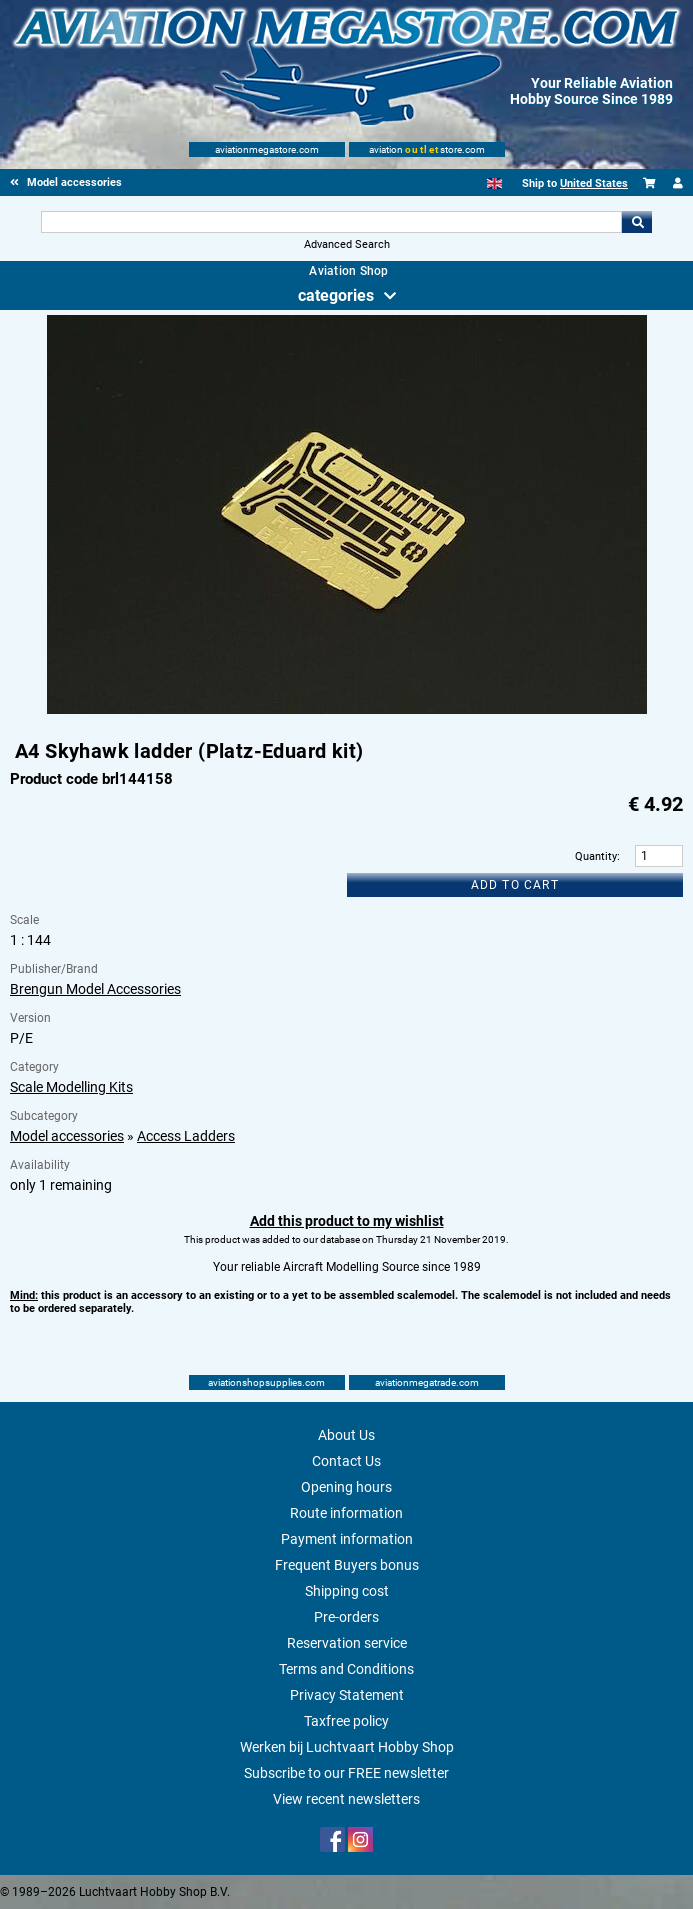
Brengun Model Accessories (95, 989)
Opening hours (346, 1487)
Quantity (596, 856)
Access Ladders (186, 1136)
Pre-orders (346, 1617)
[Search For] (332, 222)
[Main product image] (347, 710)
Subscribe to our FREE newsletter (346, 1773)
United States (594, 183)
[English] (494, 183)
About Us (346, 1435)
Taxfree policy (346, 1721)
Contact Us (346, 1461)
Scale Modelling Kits (71, 1087)
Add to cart (515, 885)
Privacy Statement (347, 1695)
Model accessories (67, 1136)
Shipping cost (347, 1591)
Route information (346, 1513)
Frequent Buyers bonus (347, 1565)
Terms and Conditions (346, 1669)
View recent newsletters (346, 1799)
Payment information (347, 1539)
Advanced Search (347, 244)
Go (637, 222)
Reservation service (347, 1643)
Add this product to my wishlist (347, 1221)
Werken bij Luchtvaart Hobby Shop (347, 1747)
